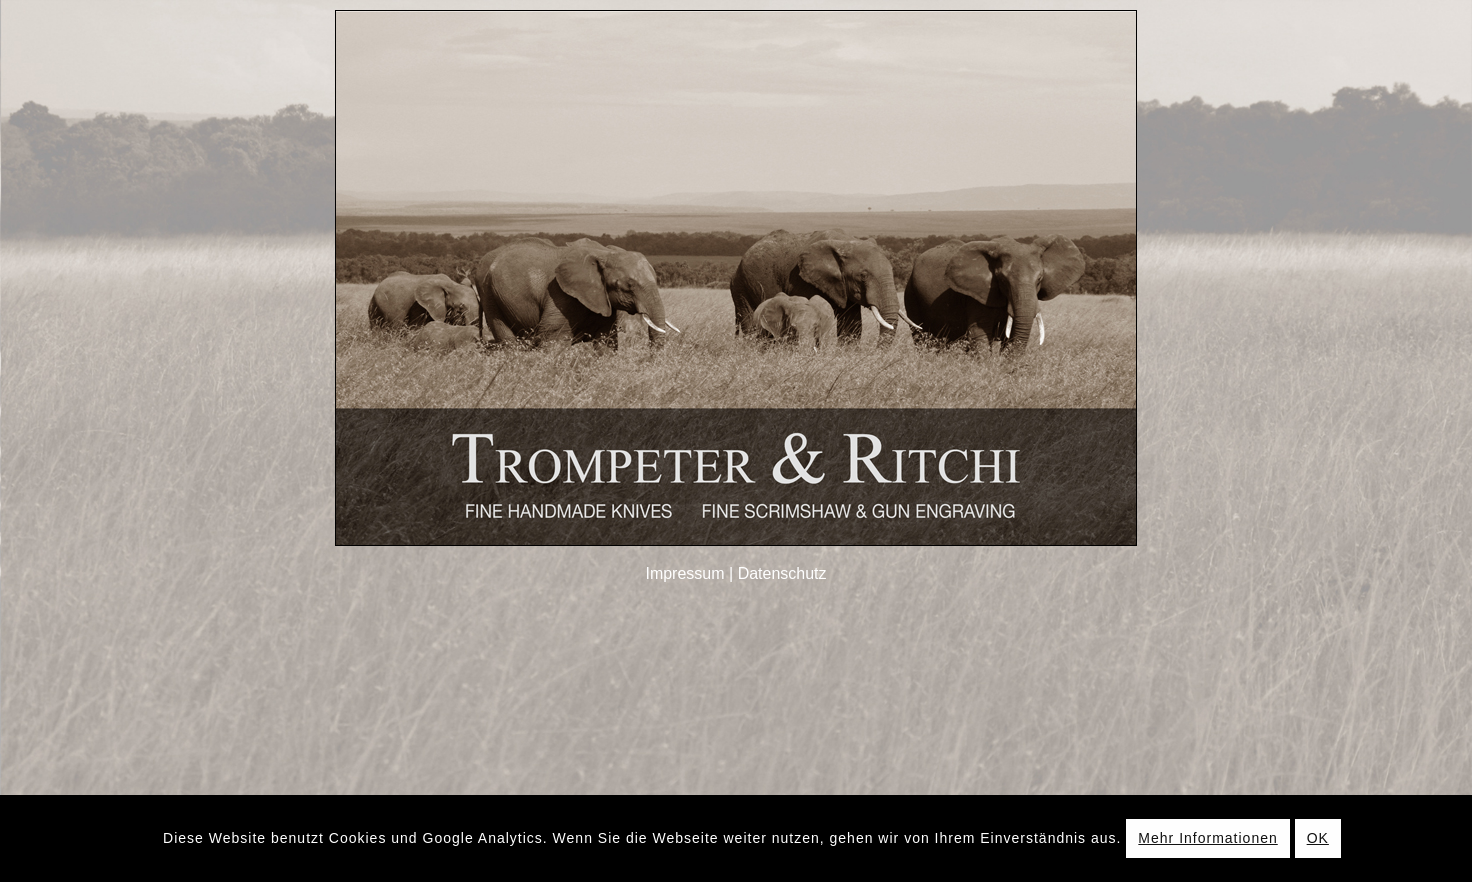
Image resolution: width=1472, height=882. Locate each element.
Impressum (684, 573)
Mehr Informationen (1207, 838)
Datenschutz (782, 573)
